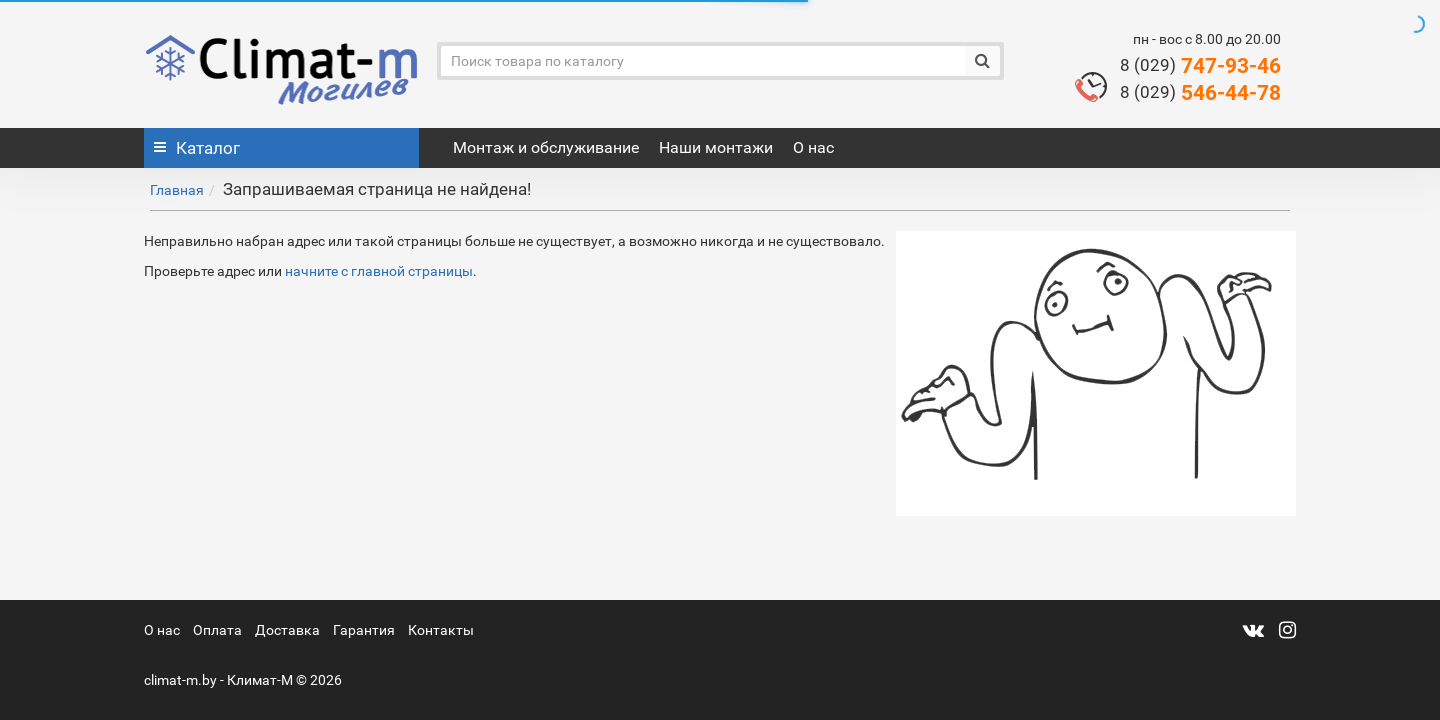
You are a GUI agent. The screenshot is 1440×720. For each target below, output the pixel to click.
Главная (177, 190)
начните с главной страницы (379, 271)
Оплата (217, 630)
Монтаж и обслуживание (546, 147)
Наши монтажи (716, 147)
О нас (813, 147)
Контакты (441, 630)
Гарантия (364, 630)
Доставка (287, 630)
